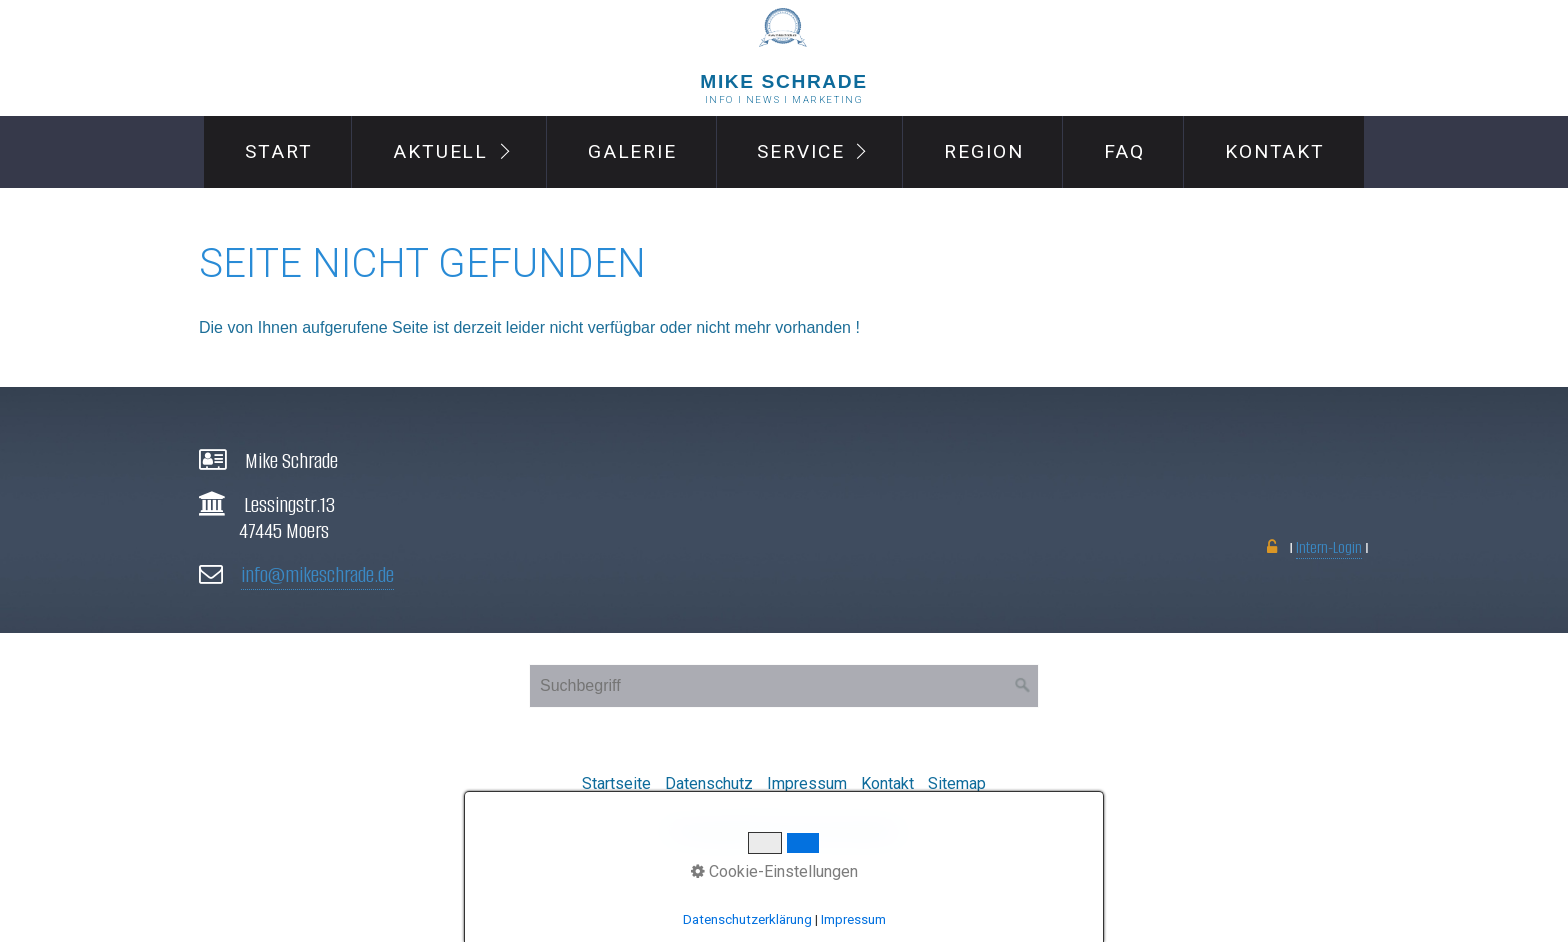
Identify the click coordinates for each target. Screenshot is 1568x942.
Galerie (632, 151)
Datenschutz (709, 783)
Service (800, 151)
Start (279, 151)
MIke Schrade (783, 81)
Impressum (807, 783)
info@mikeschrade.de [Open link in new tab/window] (317, 574)
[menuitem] (277, 152)
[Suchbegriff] (784, 686)
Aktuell (440, 151)
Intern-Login (1329, 547)
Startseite (616, 783)
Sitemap (957, 783)
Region (984, 151)
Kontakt (1275, 151)
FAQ (1124, 151)
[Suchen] (1023, 686)
